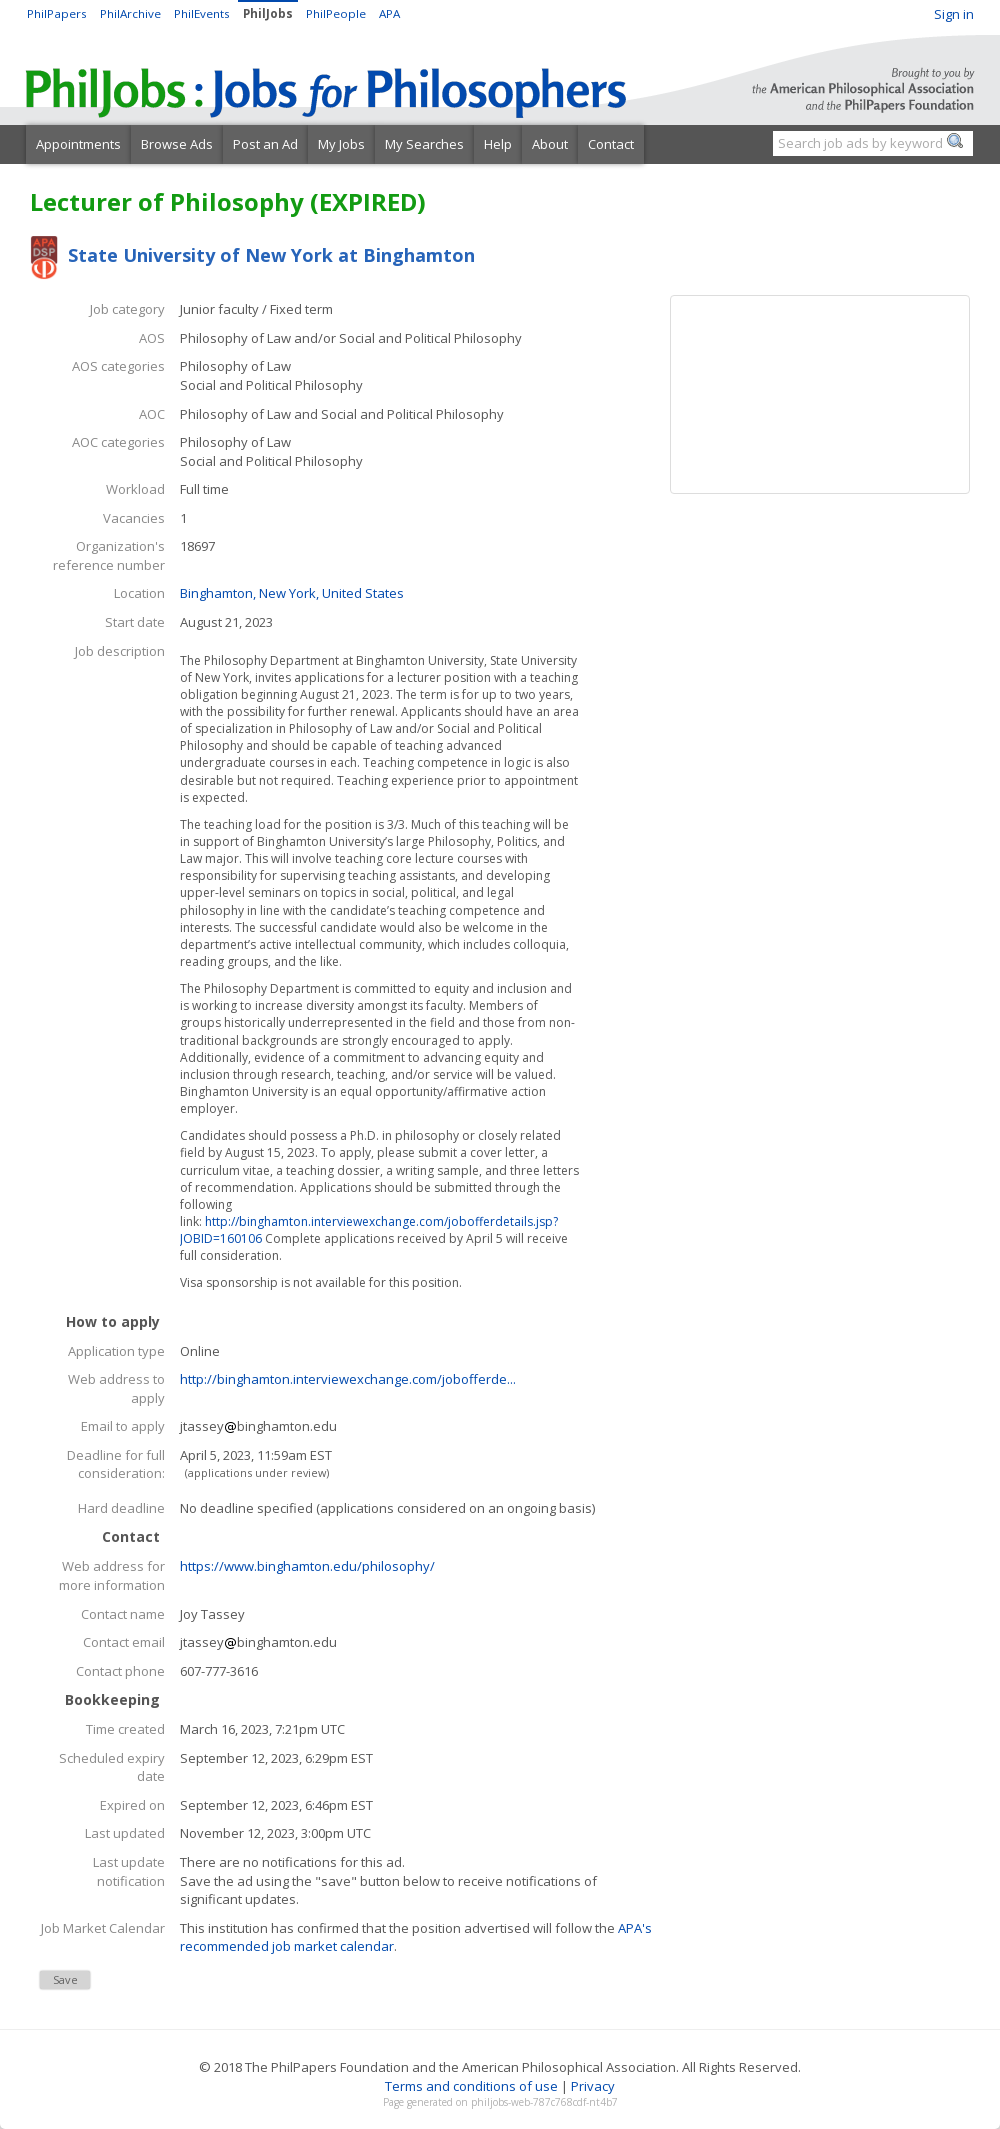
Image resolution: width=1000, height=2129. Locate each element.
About (550, 144)
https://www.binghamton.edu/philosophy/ (307, 1566)
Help (498, 144)
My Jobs (341, 144)
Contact (611, 144)
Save (65, 1979)
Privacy (593, 2086)
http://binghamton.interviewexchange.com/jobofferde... (348, 1379)
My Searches (424, 144)
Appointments (78, 144)
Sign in (954, 14)
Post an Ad (265, 144)
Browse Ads (177, 144)
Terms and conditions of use (471, 2086)
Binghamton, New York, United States (292, 593)
